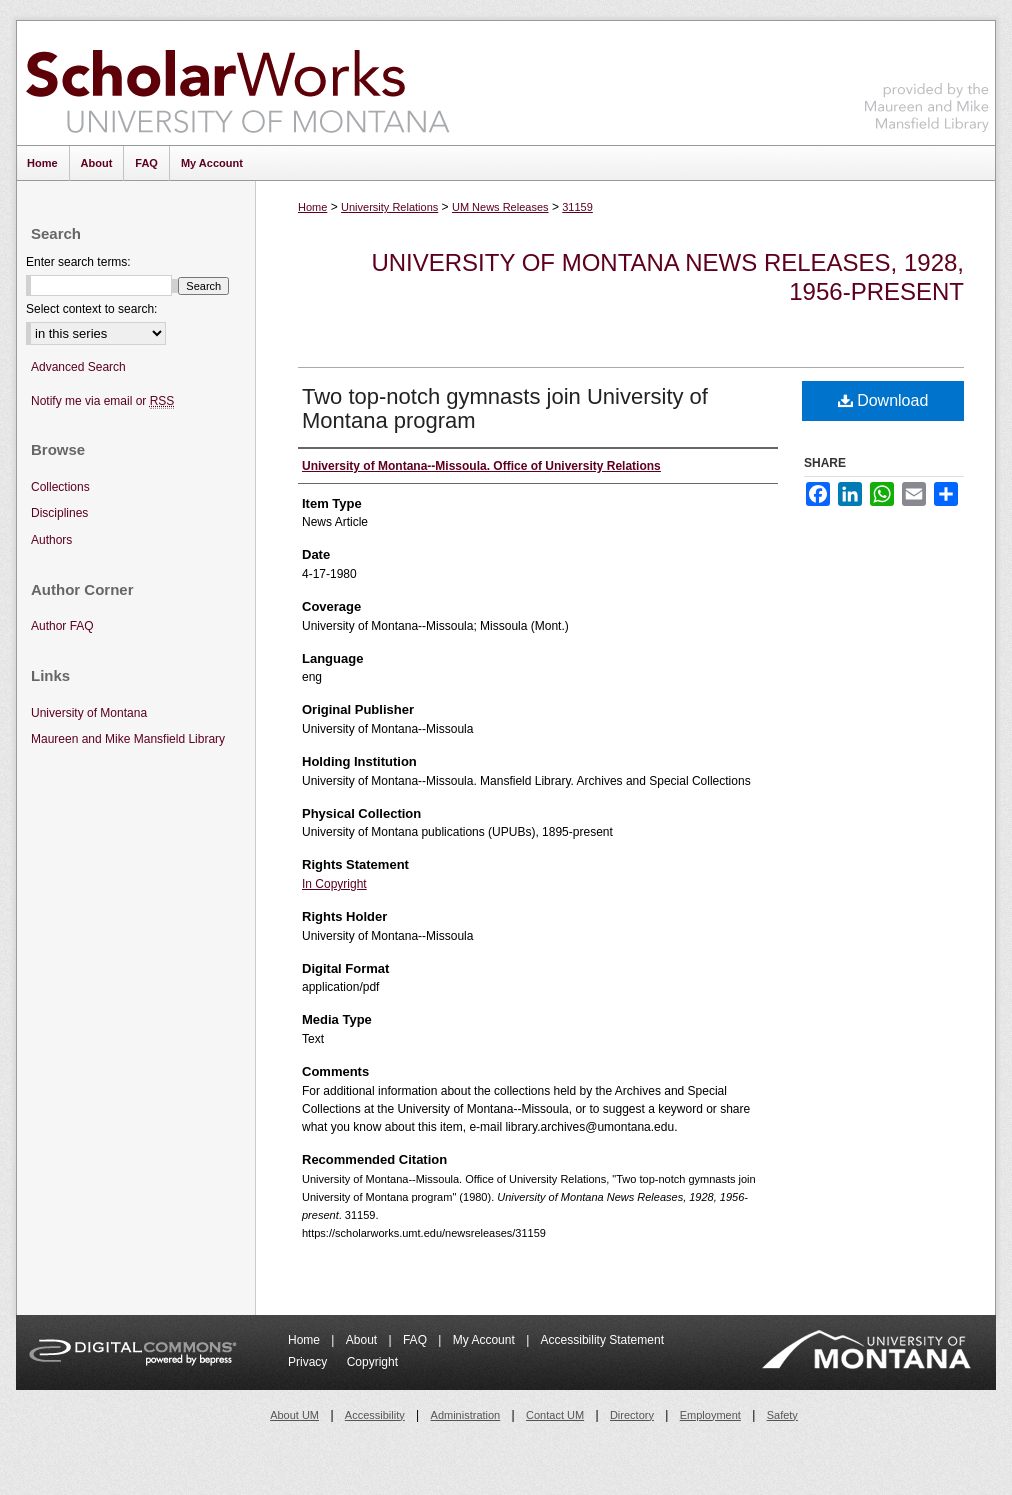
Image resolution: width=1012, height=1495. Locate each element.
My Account (485, 1340)
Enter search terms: (78, 262)
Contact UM (555, 1415)
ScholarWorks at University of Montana (237, 83)
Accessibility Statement (602, 1340)
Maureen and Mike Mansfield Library (927, 79)
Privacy (309, 1362)
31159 (577, 207)
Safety (782, 1415)
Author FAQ (62, 626)
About (363, 1340)
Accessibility (375, 1415)
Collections (60, 487)
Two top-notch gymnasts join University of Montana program (505, 408)
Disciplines (59, 513)
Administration (466, 1415)
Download (883, 400)
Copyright (372, 1362)
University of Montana (89, 713)
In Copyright (334, 884)
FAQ (416, 1340)
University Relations (389, 207)
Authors (51, 540)
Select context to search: (91, 309)
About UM (294, 1415)
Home (312, 207)
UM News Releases (500, 207)
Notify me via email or (102, 401)
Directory (632, 1415)
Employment (710, 1415)
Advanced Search (78, 367)
